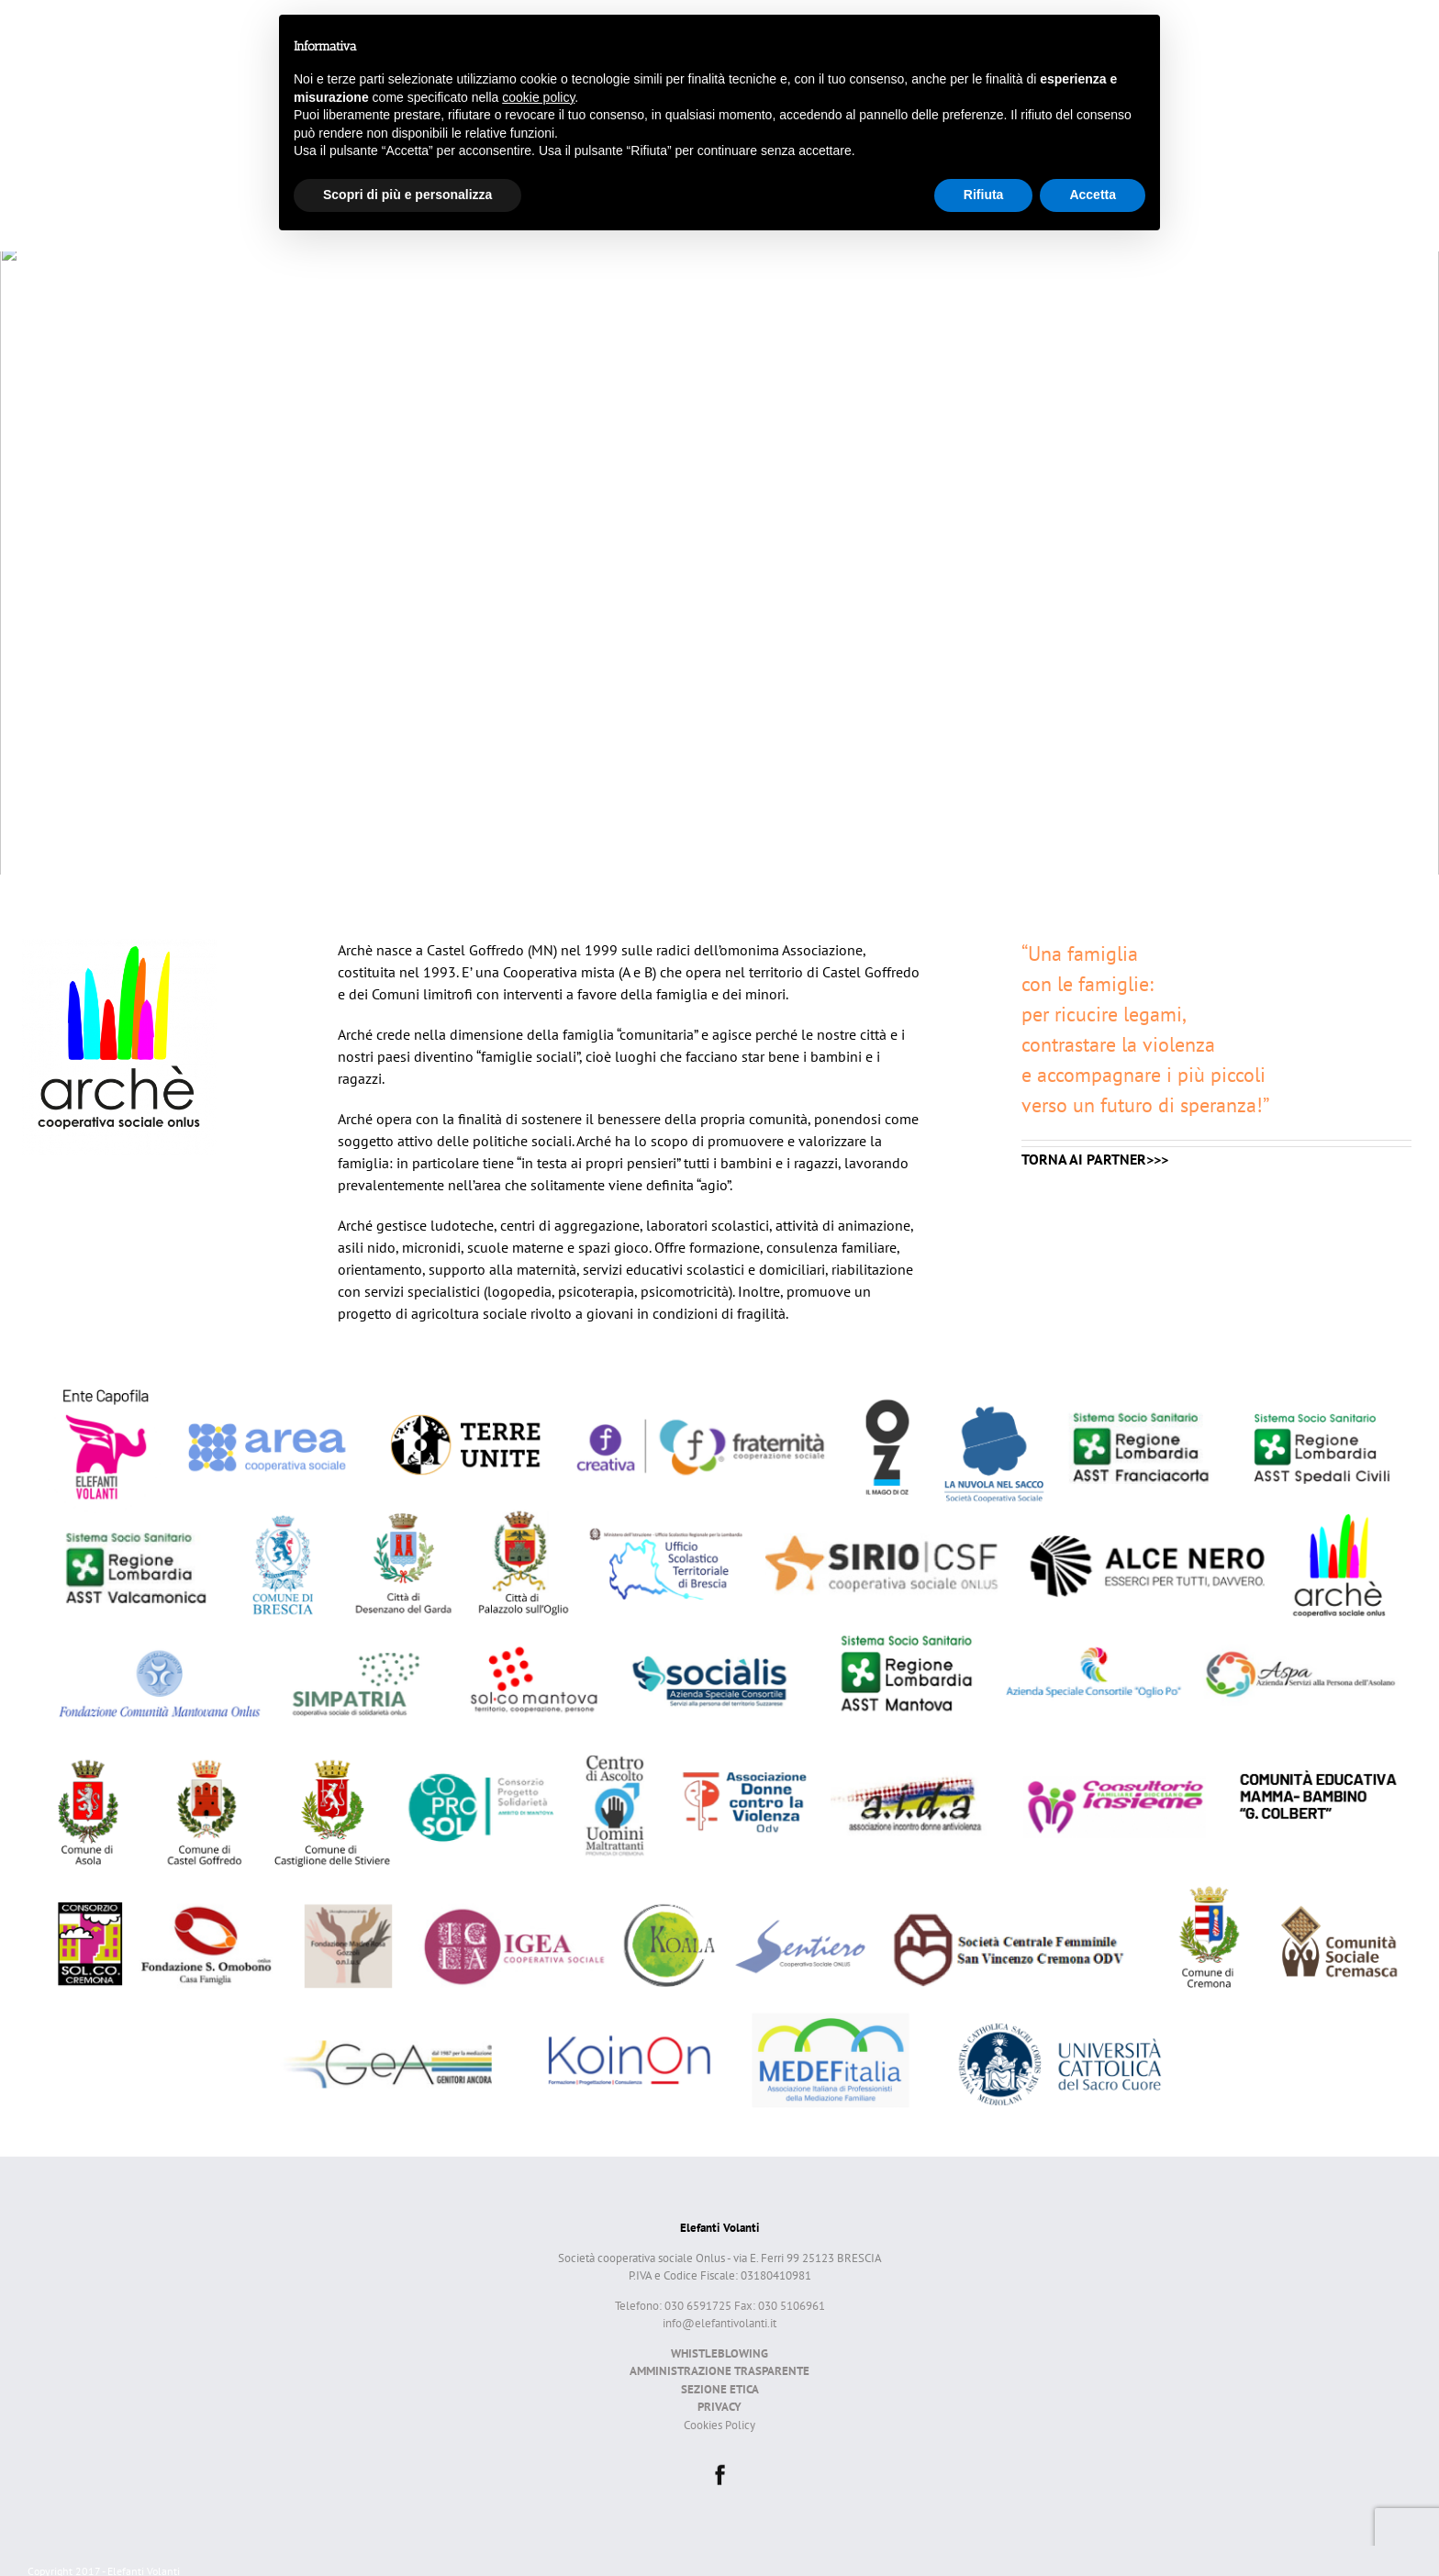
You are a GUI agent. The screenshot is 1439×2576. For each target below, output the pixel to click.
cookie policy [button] (538, 97)
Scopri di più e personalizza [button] (407, 194)
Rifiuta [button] (984, 194)
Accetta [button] (1092, 194)
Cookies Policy (719, 2425)
